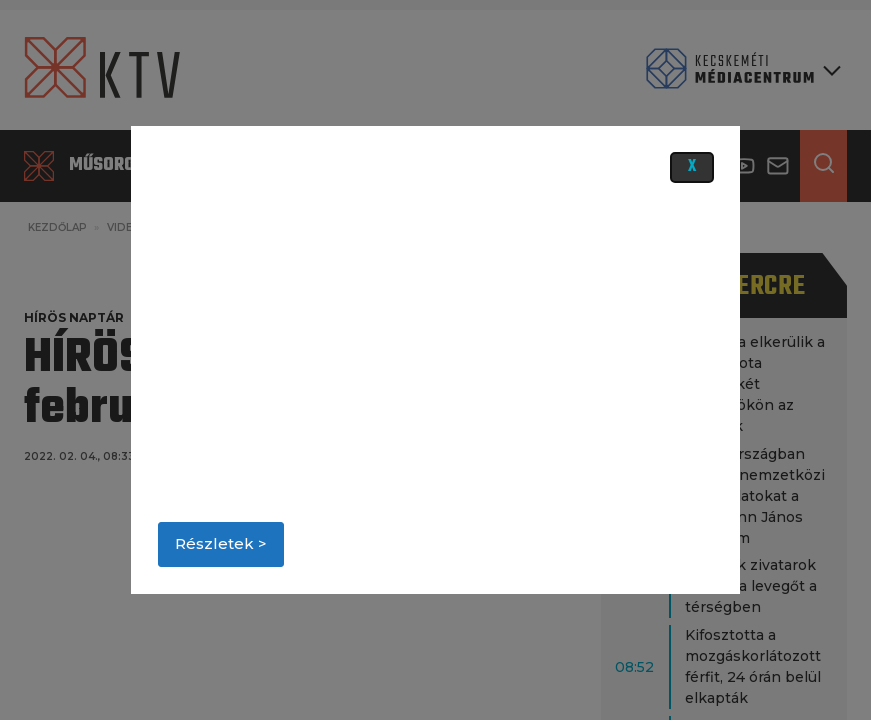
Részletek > (221, 544)
